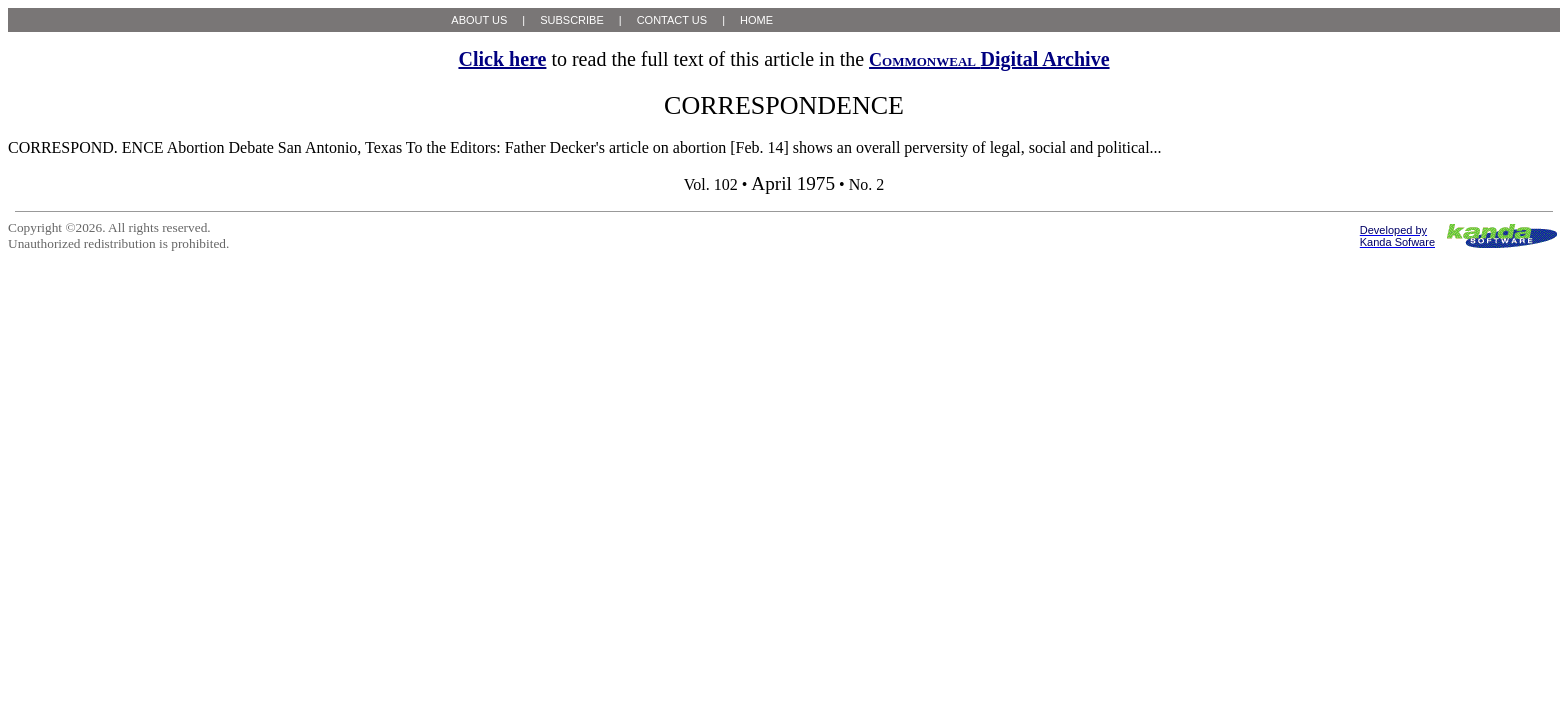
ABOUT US (479, 20)
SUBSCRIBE (572, 20)
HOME (756, 20)
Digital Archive (989, 59)
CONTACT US (672, 20)
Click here (502, 59)
